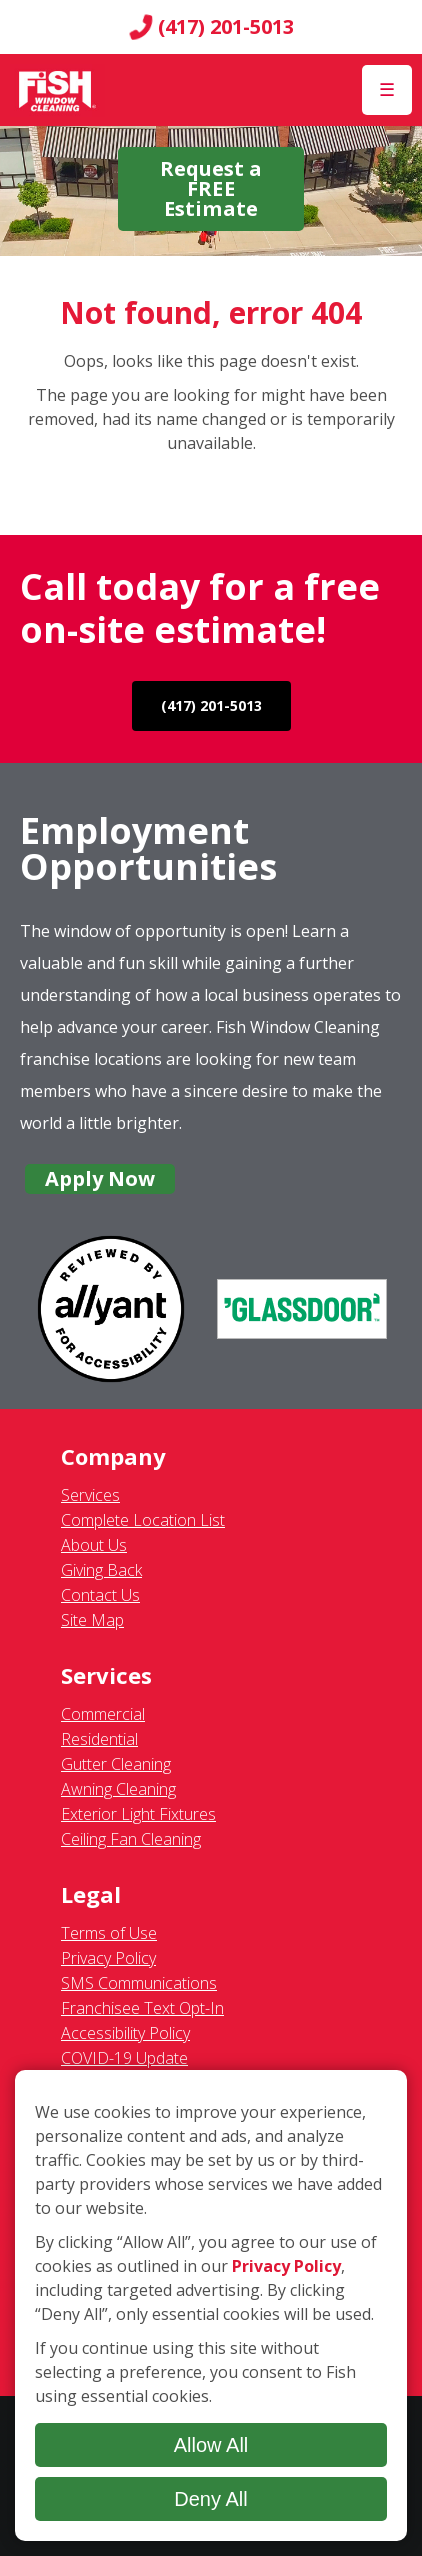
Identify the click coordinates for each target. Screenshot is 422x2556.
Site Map (92, 1620)
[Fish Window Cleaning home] (57, 90)
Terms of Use (109, 1933)
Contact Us (100, 1595)
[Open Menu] (387, 90)
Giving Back (101, 1570)
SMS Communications (139, 1983)
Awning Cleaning (118, 1789)
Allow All (211, 2445)
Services (90, 1495)
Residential (99, 1739)
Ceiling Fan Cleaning (131, 1839)
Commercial (103, 1714)
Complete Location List (143, 1520)
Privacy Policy (108, 1958)
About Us (94, 1545)
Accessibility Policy (125, 2033)
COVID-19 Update (124, 2058)
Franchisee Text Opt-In (142, 2008)
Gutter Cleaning (116, 1764)
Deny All (211, 2499)
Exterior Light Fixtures (138, 1814)
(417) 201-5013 (211, 27)
